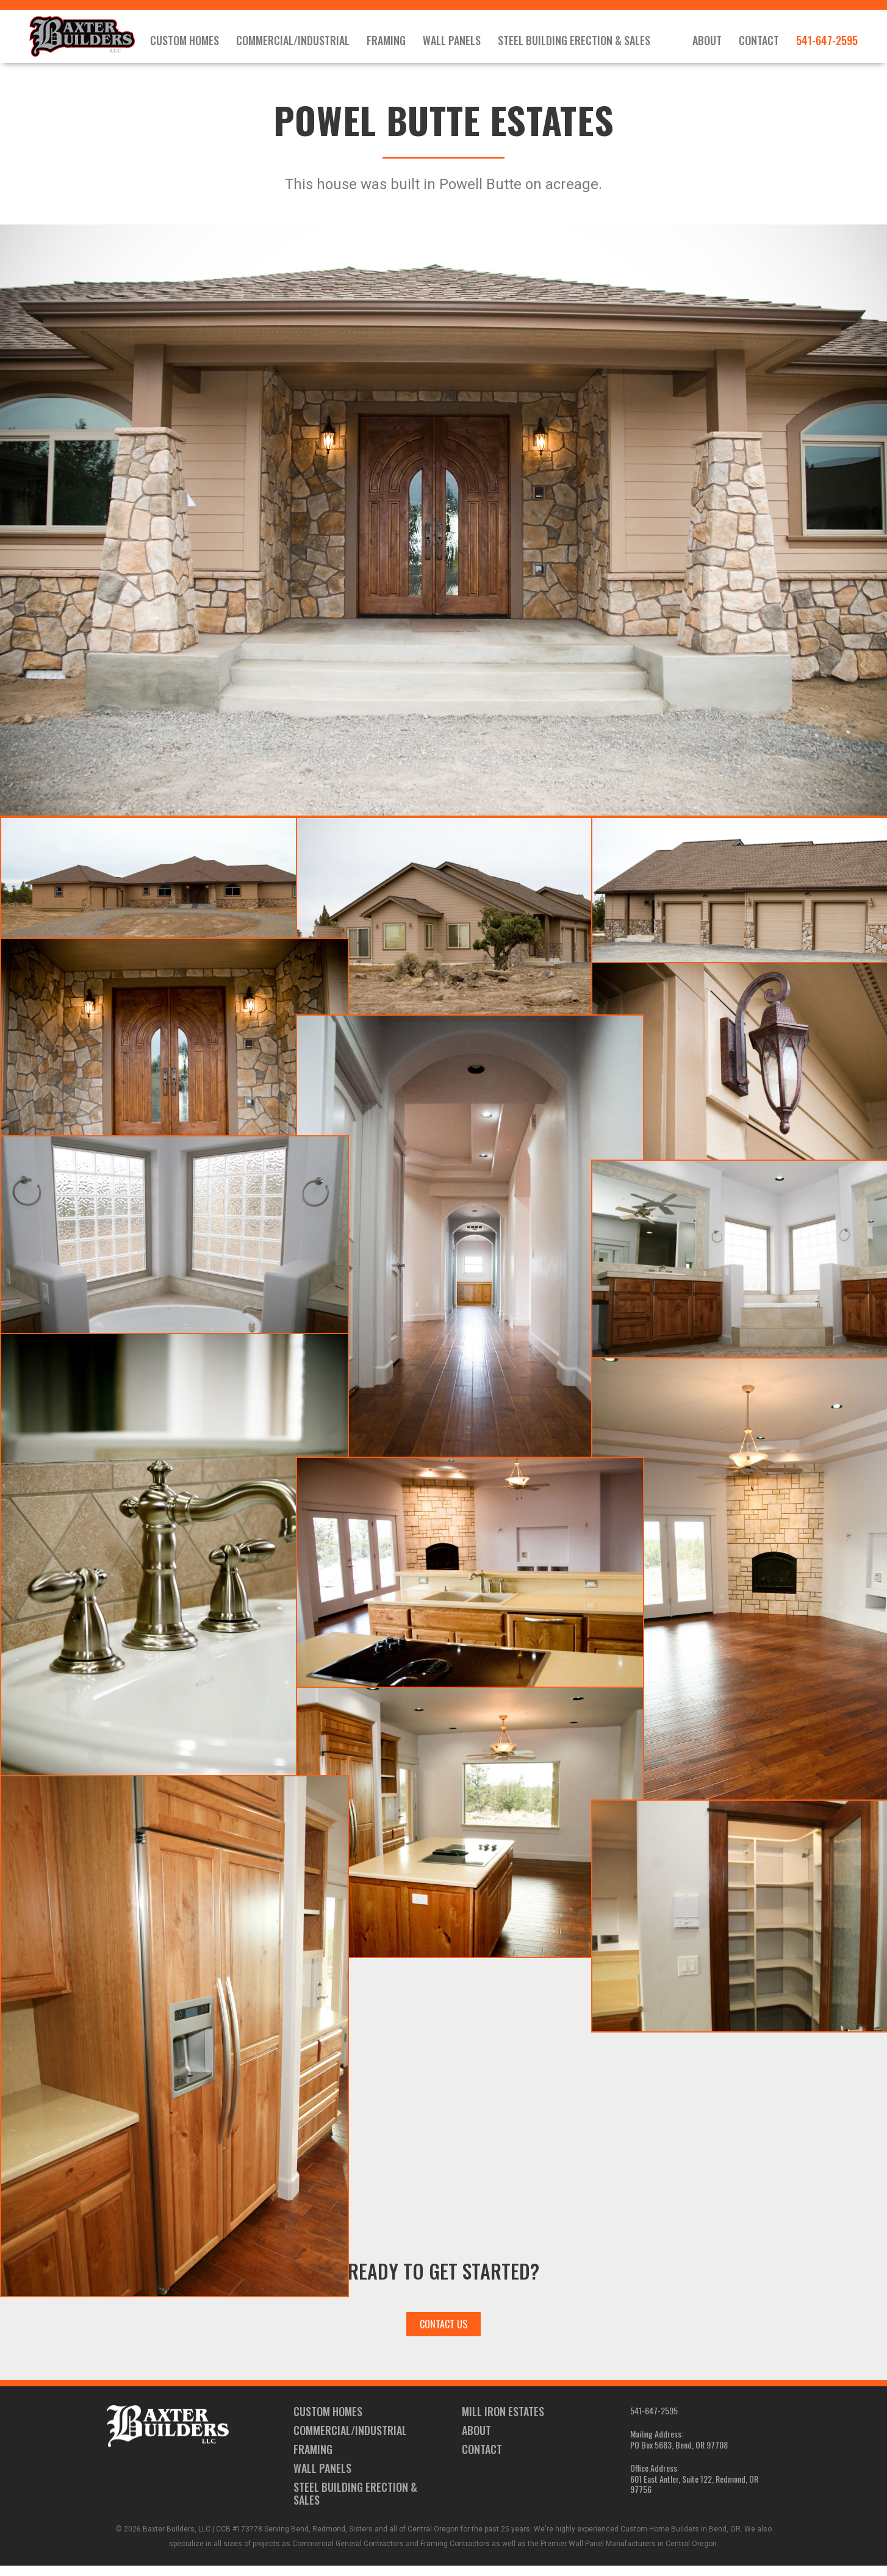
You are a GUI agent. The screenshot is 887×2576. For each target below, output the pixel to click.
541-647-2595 (827, 43)
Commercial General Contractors (348, 2554)
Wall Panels (473, 43)
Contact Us (443, 2334)
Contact (759, 43)
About (707, 43)
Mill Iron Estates (503, 2422)
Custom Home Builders (659, 2539)
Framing (407, 43)
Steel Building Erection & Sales (595, 43)
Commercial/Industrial (314, 43)
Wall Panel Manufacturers (612, 2554)
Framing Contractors (455, 2554)
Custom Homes (205, 43)
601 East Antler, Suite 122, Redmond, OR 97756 (694, 2494)
